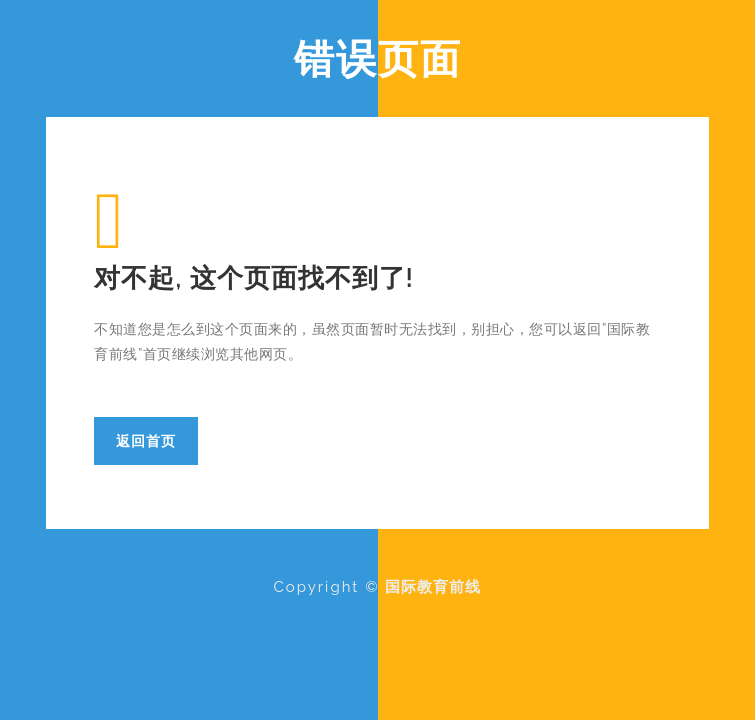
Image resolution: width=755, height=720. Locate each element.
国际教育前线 (433, 587)
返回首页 (146, 440)
